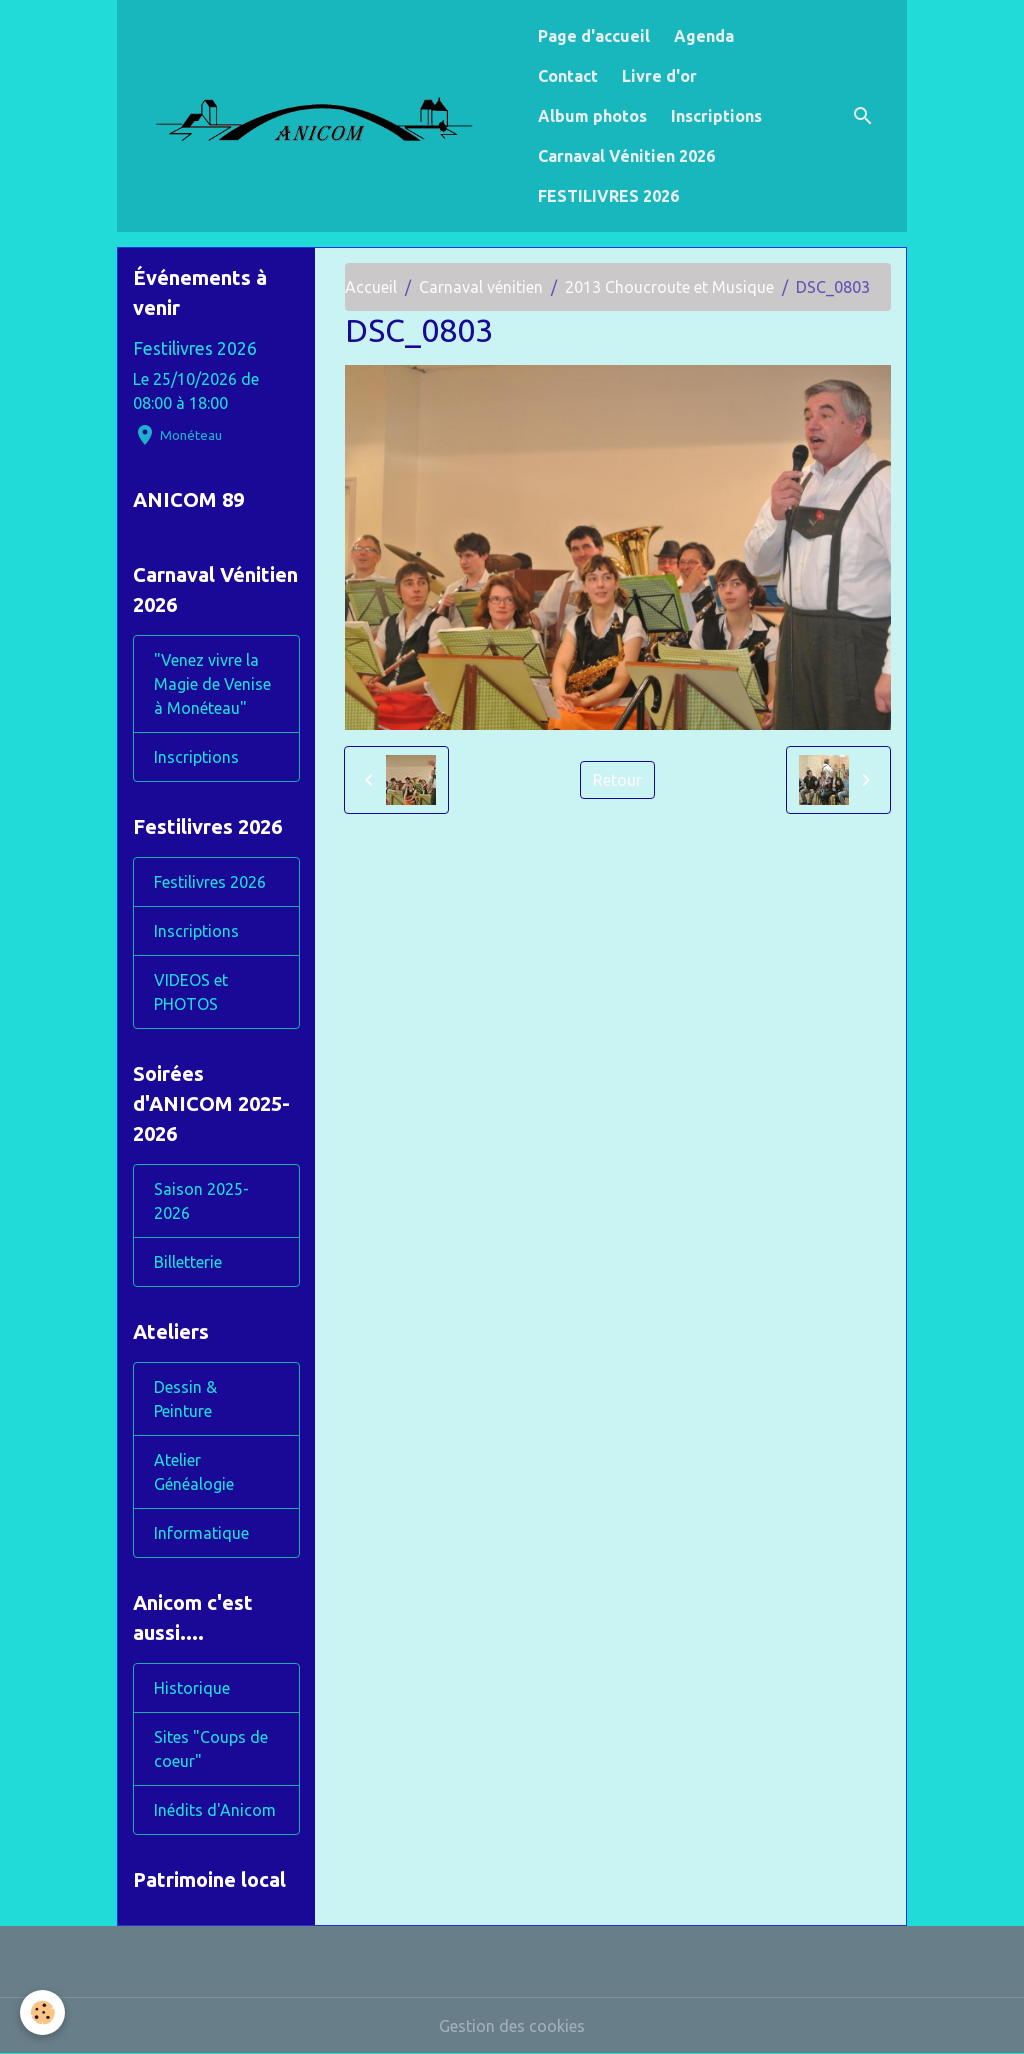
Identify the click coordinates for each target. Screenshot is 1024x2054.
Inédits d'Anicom (215, 1810)
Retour (617, 780)
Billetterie (188, 1262)
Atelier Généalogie (194, 1472)
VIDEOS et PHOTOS (191, 992)
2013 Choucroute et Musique (669, 287)
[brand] (323, 115)
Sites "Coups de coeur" (211, 1749)
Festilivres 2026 (195, 348)
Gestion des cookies (512, 2026)
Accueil (371, 287)
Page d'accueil (594, 36)
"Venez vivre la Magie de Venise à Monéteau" (212, 684)
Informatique (201, 1533)
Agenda (704, 36)
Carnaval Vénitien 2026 (626, 156)
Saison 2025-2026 (201, 1201)
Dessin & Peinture (185, 1399)
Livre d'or (659, 76)
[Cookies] (42, 2012)
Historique (192, 1688)
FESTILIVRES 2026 (608, 196)
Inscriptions (716, 116)
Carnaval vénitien (481, 287)
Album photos (592, 116)
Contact (568, 76)
